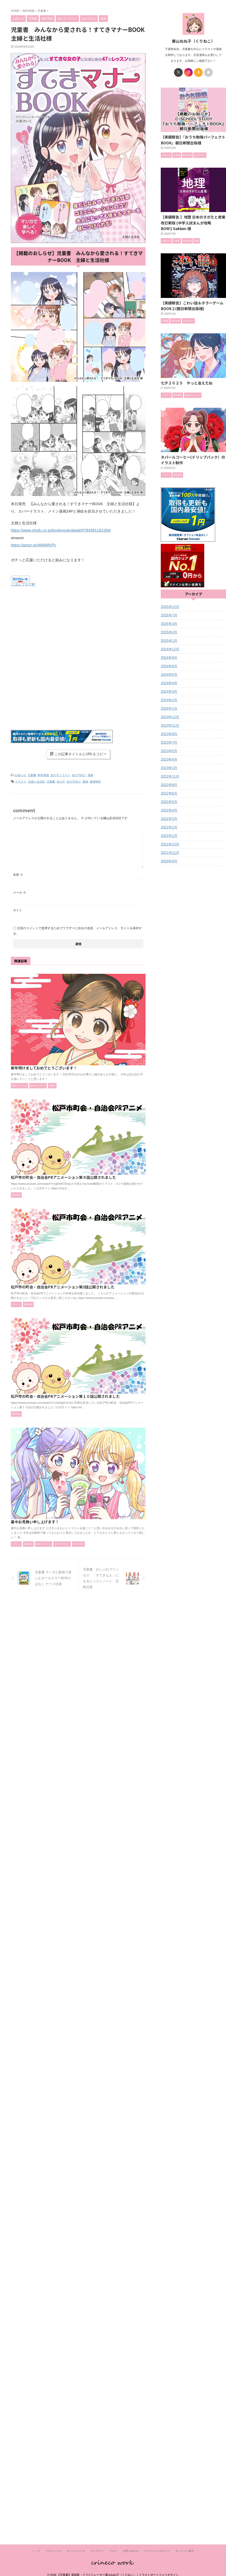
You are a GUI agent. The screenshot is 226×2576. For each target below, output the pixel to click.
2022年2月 (168, 816)
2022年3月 (168, 807)
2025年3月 (168, 612)
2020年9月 (168, 850)
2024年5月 (168, 663)
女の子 (61, 780)
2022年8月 (168, 773)
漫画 (90, 775)
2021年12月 (169, 833)
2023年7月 (168, 731)
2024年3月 (168, 680)
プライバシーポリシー (157, 2069)
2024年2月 (168, 688)
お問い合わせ (130, 2069)
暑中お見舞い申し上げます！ (102, 1172)
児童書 (32, 775)
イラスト (20, 780)
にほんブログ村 (23, 584)
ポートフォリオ (76, 2069)
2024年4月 (168, 671)
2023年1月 (168, 756)
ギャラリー (97, 2069)
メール (19, 891)
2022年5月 (168, 790)
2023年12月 (169, 705)
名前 (18, 873)
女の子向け (79, 775)
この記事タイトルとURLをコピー (78, 754)
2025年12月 (169, 595)
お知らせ (20, 775)
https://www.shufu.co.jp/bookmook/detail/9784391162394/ (58, 530)
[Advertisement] (47, 626)
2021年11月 (169, 841)
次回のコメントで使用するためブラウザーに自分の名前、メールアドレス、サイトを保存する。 (77, 929)
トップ (36, 2069)
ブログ (113, 2069)
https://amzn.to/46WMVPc (32, 545)
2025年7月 (168, 604)
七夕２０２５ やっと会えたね (182, 372)
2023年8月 (168, 722)
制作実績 (43, 775)
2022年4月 (168, 799)
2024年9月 (168, 646)
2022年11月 (169, 765)
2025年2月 (168, 621)
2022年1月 (168, 824)
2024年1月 (168, 697)
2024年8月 (168, 655)
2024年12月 (169, 638)
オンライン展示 (185, 2069)
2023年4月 (168, 748)
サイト (17, 909)
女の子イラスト (60, 775)
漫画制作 (95, 780)
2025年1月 (168, 629)
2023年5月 (168, 739)
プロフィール (53, 2069)
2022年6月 (168, 782)
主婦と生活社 (36, 780)
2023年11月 (169, 714)
